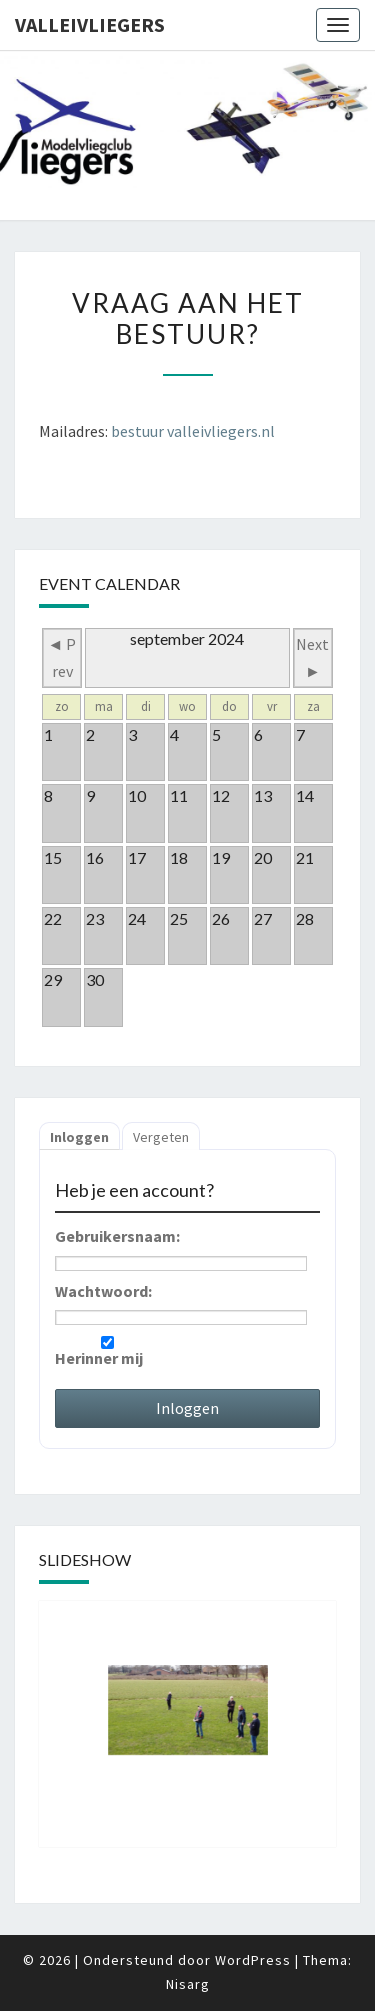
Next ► (312, 657)
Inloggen (79, 1137)
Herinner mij (107, 1352)
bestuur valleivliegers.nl (193, 431)
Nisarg (188, 1984)
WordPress (253, 1960)
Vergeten (161, 1137)
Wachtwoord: (103, 1291)
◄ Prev (62, 657)
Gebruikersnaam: (117, 1236)
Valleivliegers (90, 24)
